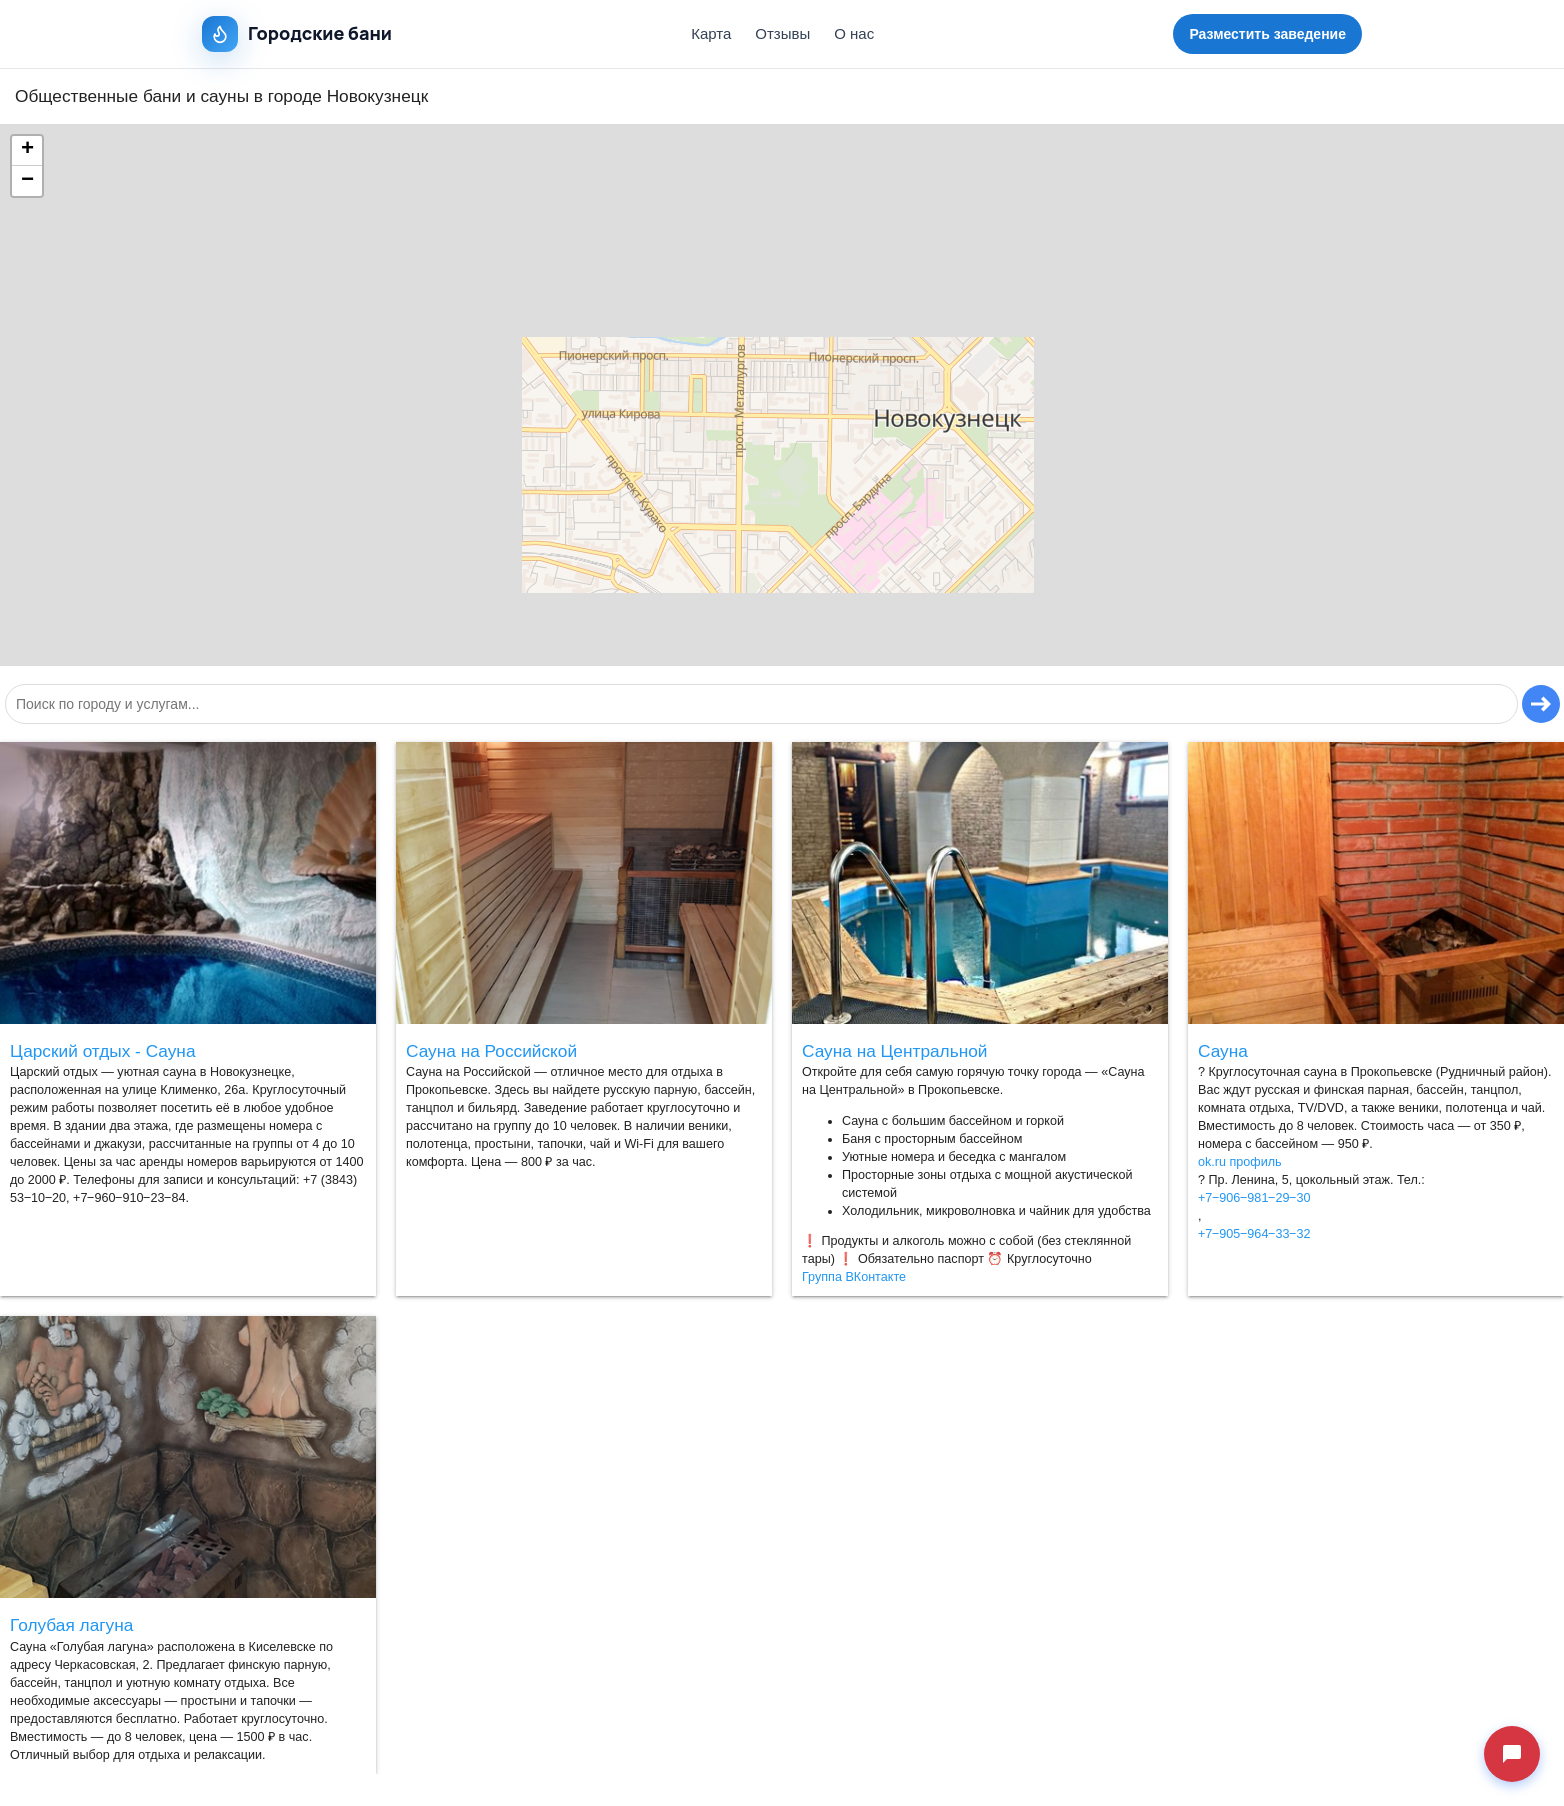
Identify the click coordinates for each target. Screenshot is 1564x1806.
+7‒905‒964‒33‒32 (1254, 1234)
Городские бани (297, 34)
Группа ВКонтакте (854, 1277)
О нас (854, 33)
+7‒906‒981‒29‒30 (1254, 1198)
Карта (711, 33)
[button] (27, 151)
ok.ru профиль (1240, 1162)
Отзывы (782, 33)
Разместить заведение (1267, 34)
